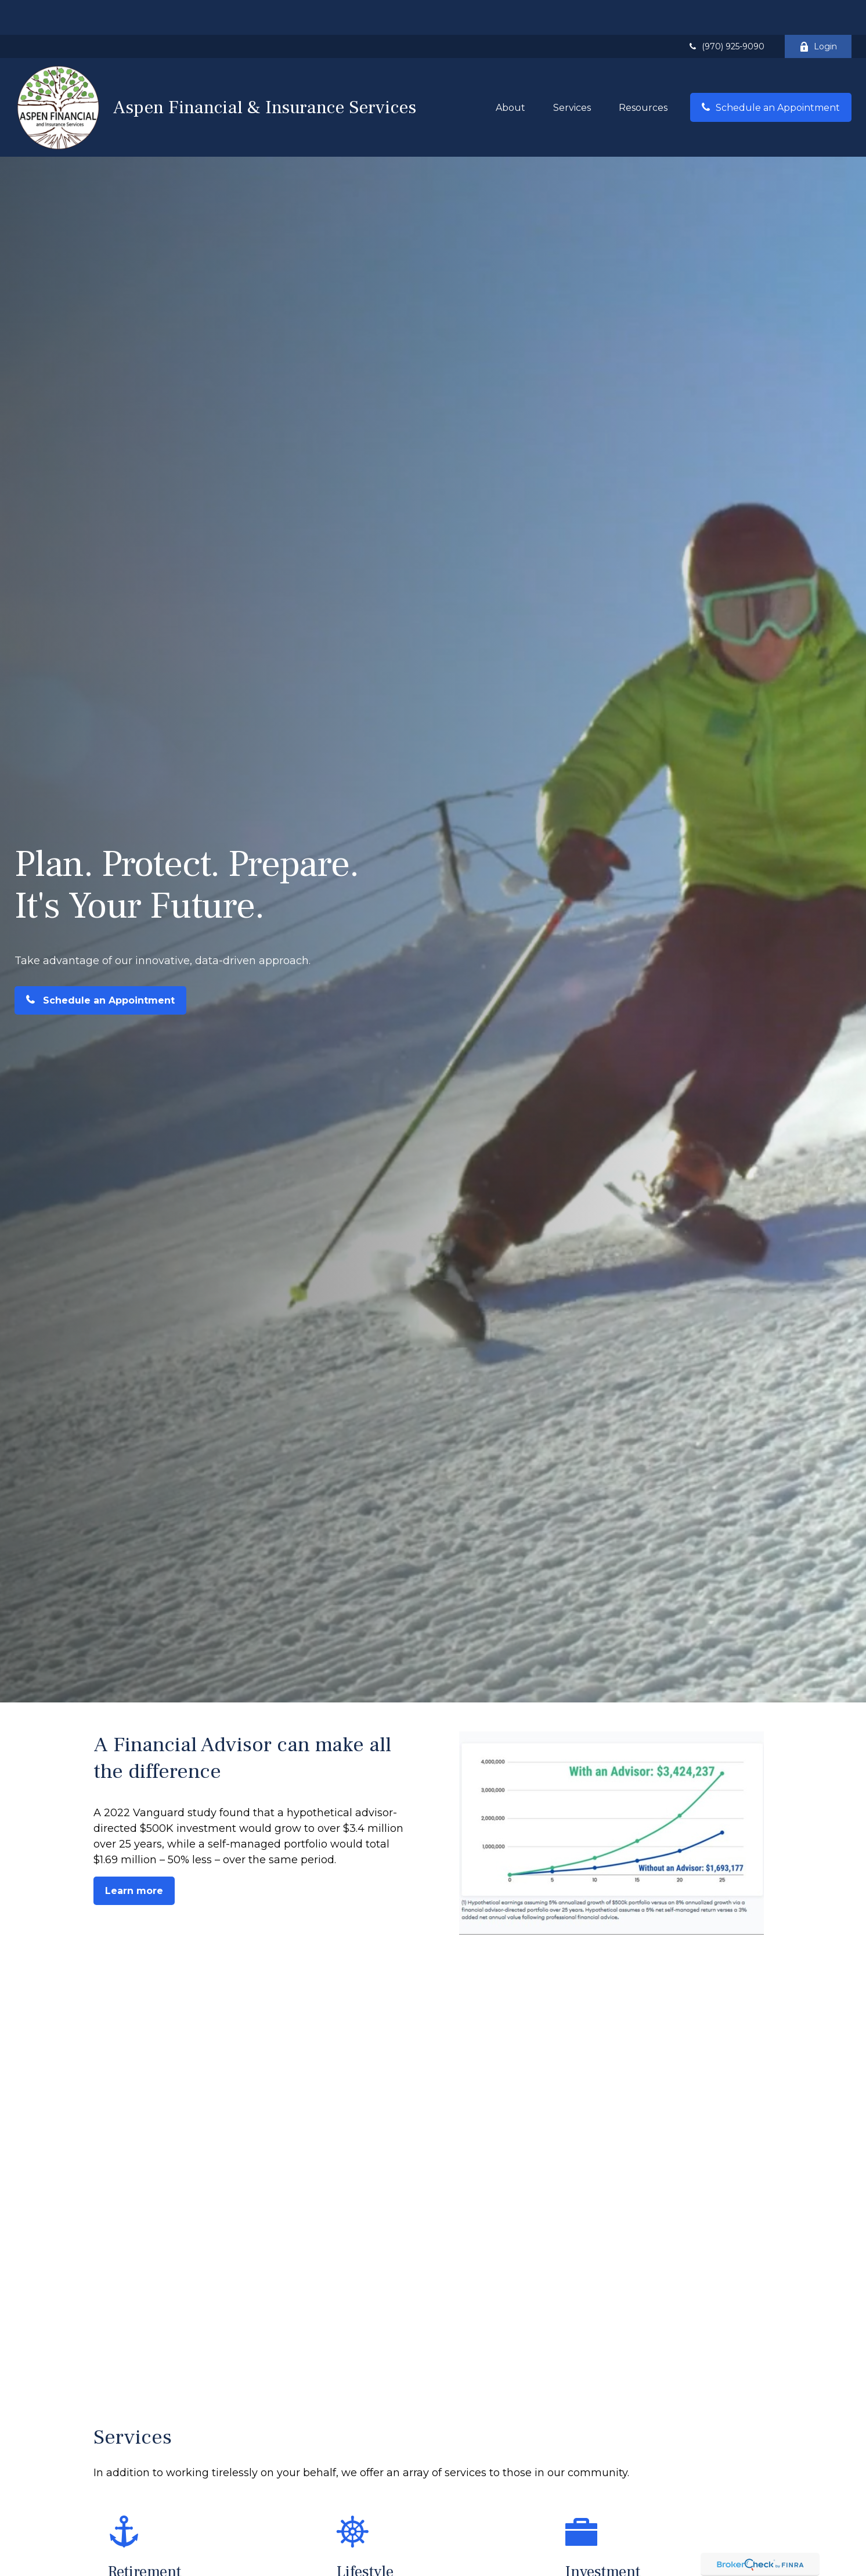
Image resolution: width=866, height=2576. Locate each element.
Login (818, 11)
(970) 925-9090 (725, 11)
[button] (510, 73)
